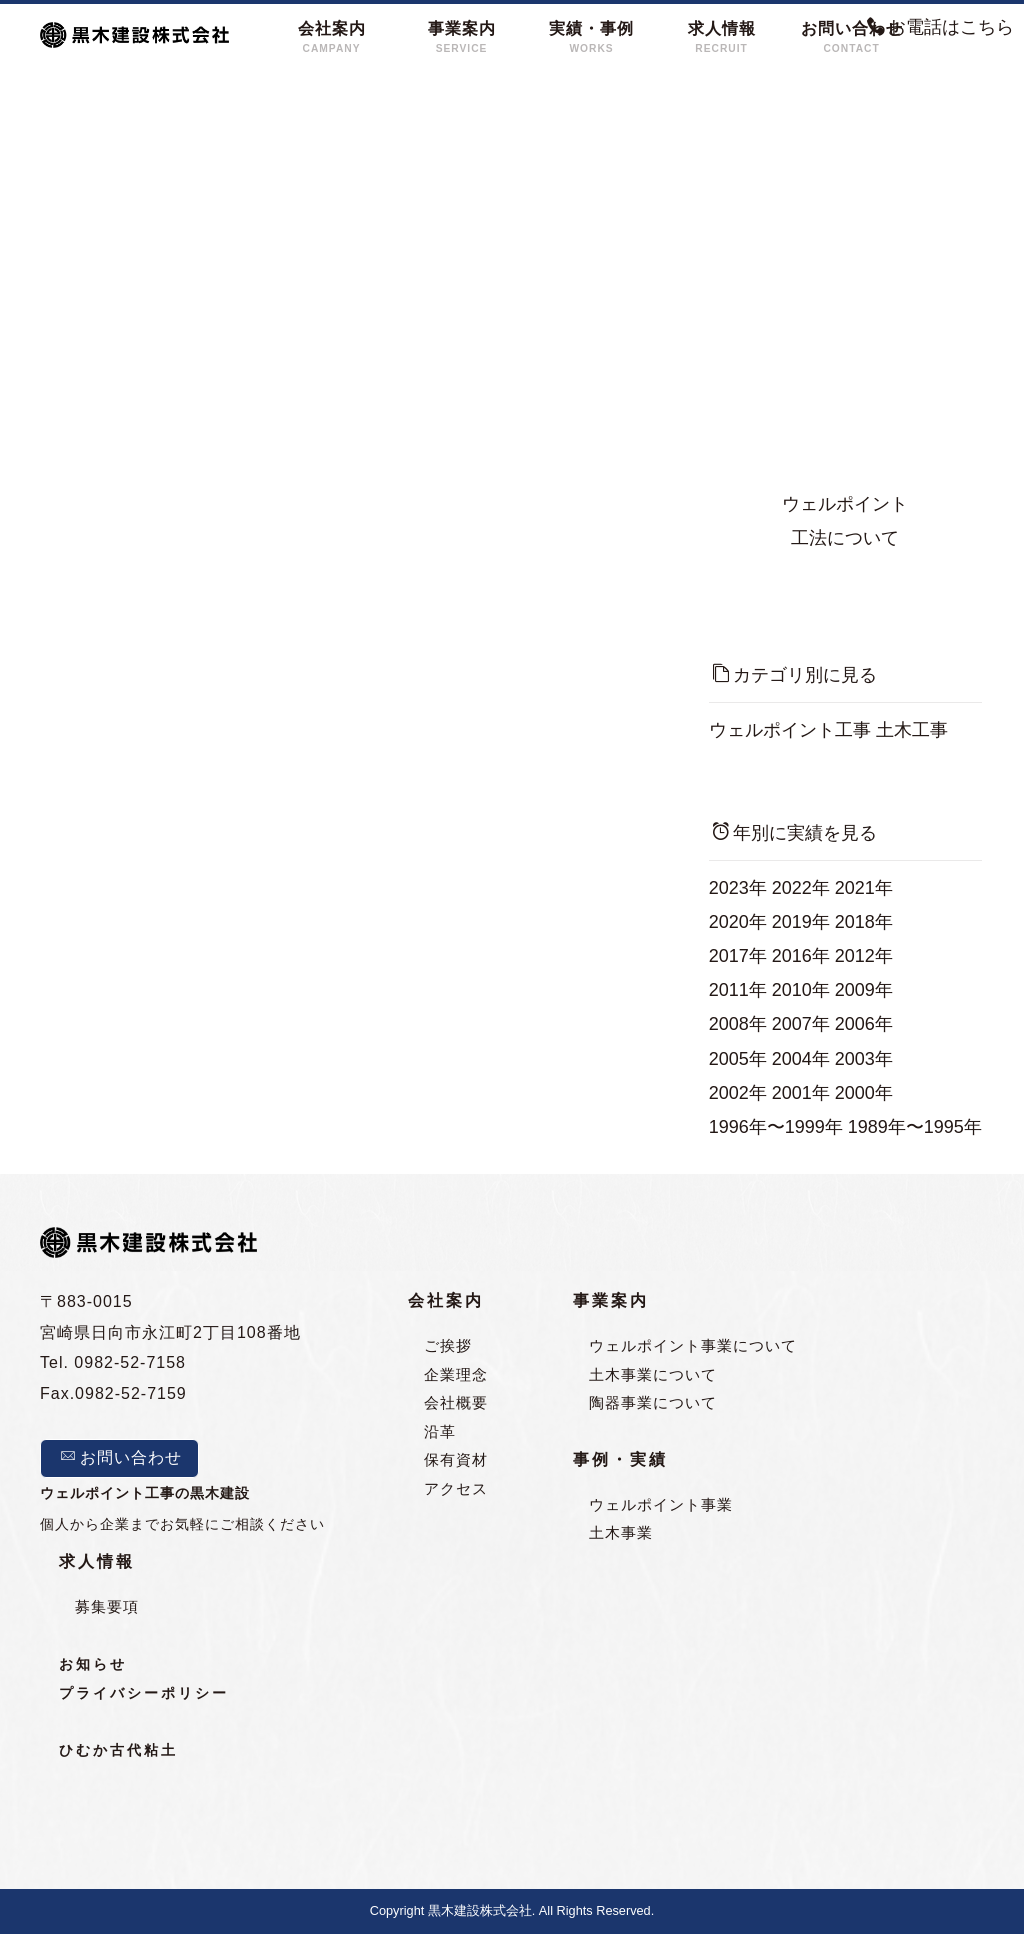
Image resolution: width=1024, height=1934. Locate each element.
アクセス (456, 1488)
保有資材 (456, 1460)
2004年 (801, 1059)
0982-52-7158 (130, 1363)
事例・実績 (620, 1460)
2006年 (864, 1024)
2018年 (864, 922)
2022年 (801, 888)
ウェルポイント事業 (661, 1504)
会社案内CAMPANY (332, 37)
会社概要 (456, 1403)
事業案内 (611, 1301)
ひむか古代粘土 (118, 1751)
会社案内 (446, 1301)
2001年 (801, 1093)
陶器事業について (653, 1403)
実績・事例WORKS (591, 37)
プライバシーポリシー (144, 1693)
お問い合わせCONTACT (852, 37)
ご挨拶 (448, 1346)
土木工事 (912, 730)
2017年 (738, 956)
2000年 (864, 1093)
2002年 (738, 1093)
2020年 (738, 922)
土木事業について (653, 1374)
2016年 (801, 956)
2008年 (738, 1024)
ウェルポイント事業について (693, 1346)
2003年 (864, 1059)
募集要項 (107, 1606)
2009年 (864, 990)
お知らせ (93, 1664)
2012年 (864, 956)
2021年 (864, 888)
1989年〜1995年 (915, 1127)
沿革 (440, 1431)
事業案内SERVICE (462, 37)
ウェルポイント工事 (790, 730)
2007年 (801, 1024)
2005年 (738, 1059)
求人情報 (97, 1561)
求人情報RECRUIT (722, 37)
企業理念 (456, 1374)
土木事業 (621, 1533)
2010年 (801, 990)
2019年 (801, 922)
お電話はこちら (940, 27)
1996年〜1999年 (776, 1127)
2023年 (738, 888)
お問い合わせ (121, 1458)
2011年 (738, 990)
